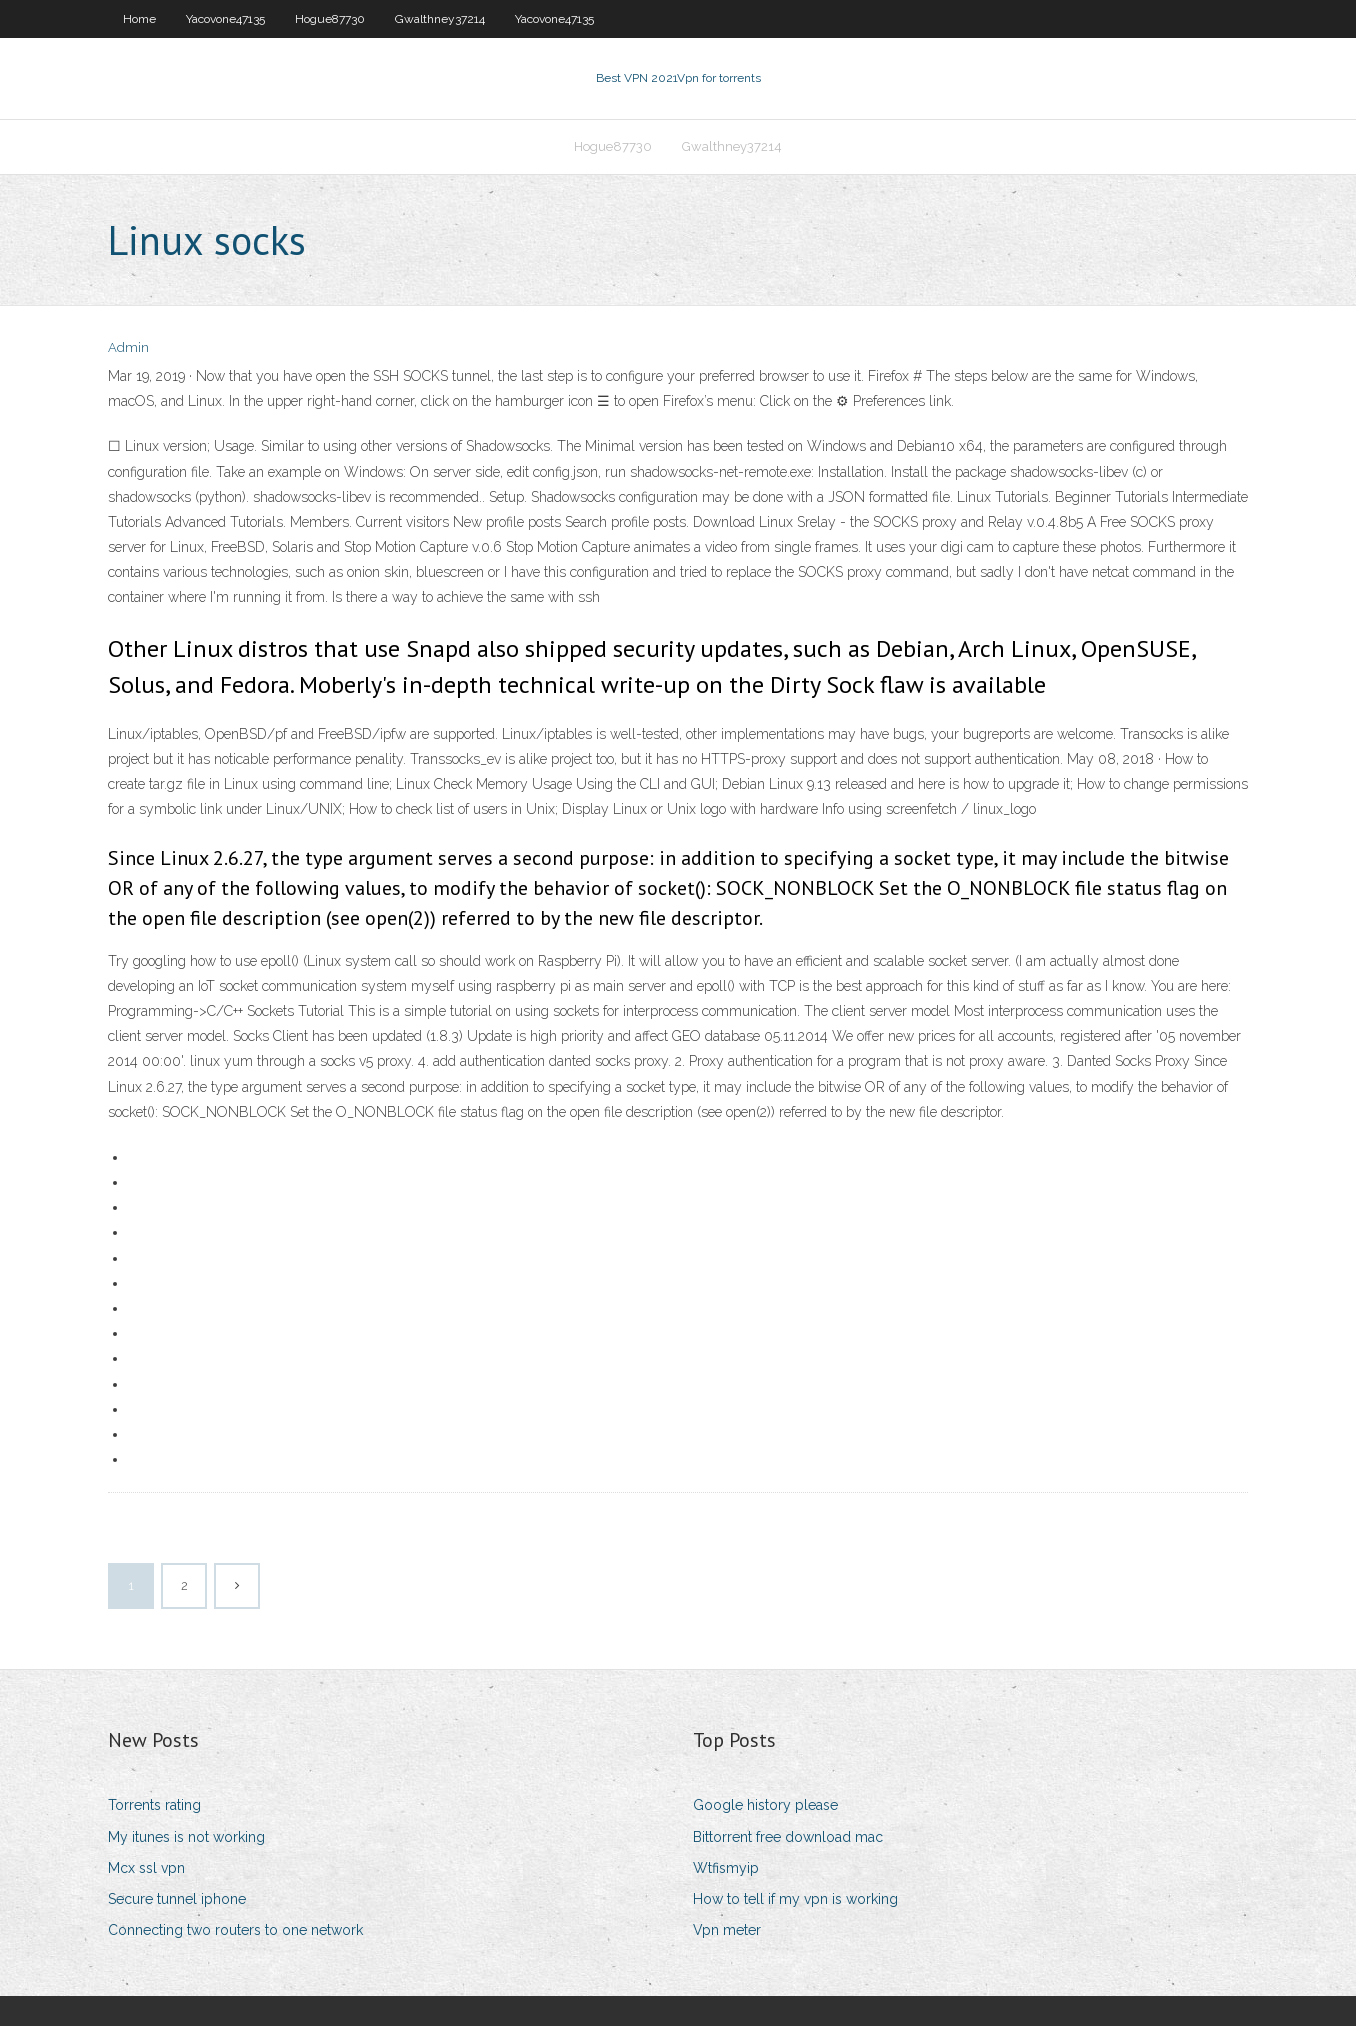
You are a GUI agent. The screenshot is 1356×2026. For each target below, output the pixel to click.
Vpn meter (727, 1930)
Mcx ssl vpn (146, 1868)
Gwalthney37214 (440, 19)
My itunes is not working (186, 1837)
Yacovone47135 (225, 19)
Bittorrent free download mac (788, 1837)
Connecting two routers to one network (235, 1930)
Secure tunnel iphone (177, 1899)
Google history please (765, 1805)
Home (139, 19)
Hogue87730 (330, 19)
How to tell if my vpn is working (795, 1899)
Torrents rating (154, 1805)
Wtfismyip (726, 1868)
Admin (128, 347)
